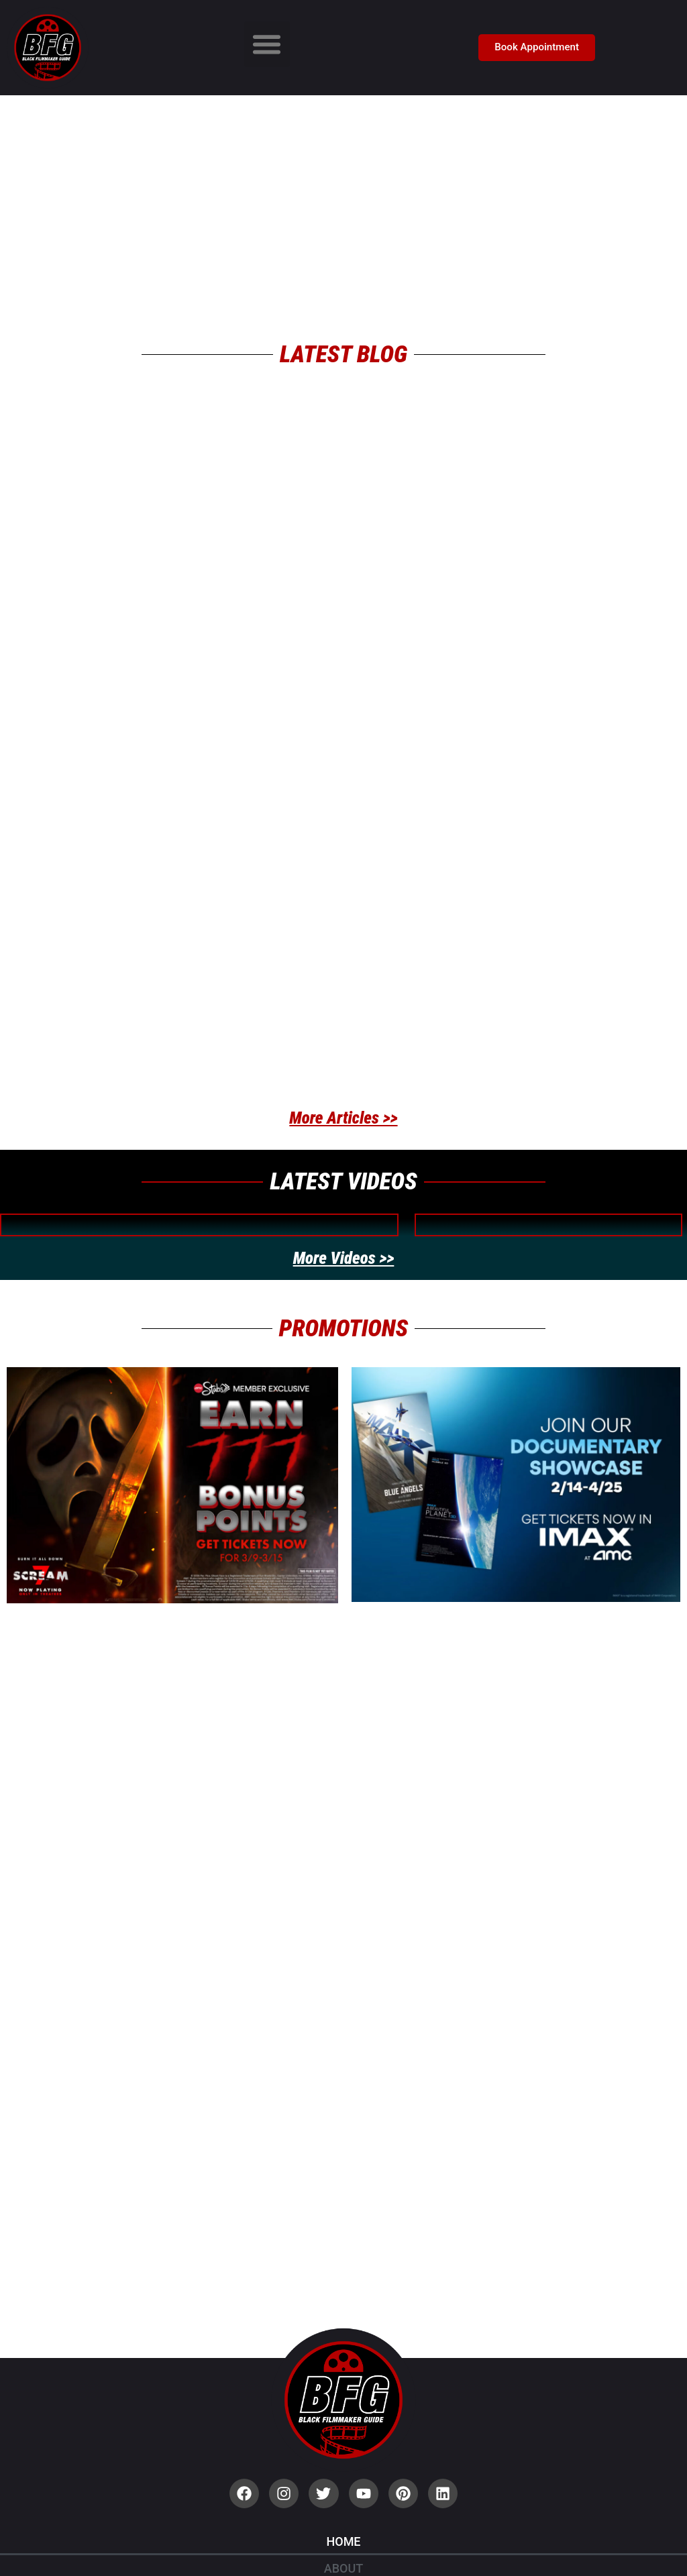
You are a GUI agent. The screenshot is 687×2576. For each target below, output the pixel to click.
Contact (343, 2531)
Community (343, 2450)
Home (343, 2370)
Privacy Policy (343, 2477)
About (343, 2397)
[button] (267, 44)
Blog (343, 2423)
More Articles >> (343, 1024)
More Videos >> (343, 1164)
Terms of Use (343, 2504)
